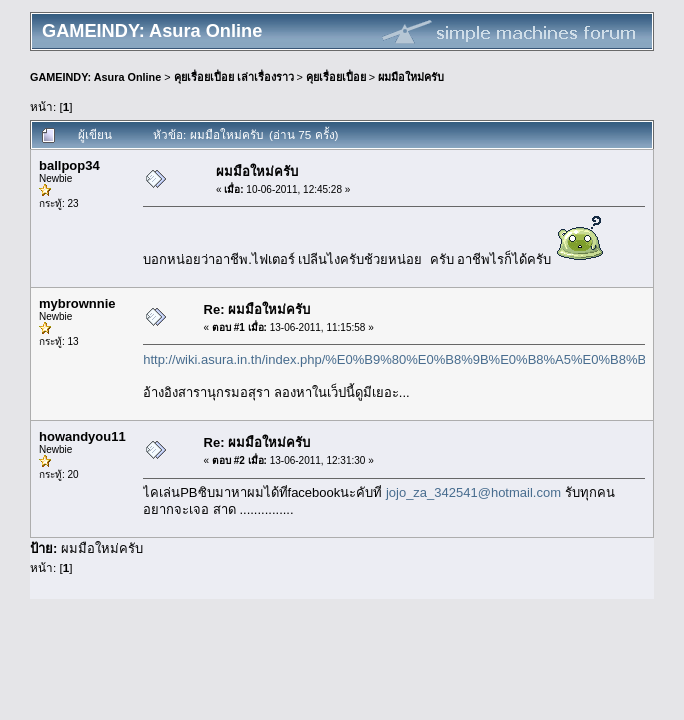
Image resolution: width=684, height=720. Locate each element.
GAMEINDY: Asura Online (95, 77)
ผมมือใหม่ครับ (411, 77)
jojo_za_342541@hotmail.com (473, 492)
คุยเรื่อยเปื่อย (336, 77)
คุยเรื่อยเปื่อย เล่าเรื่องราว (234, 77)
